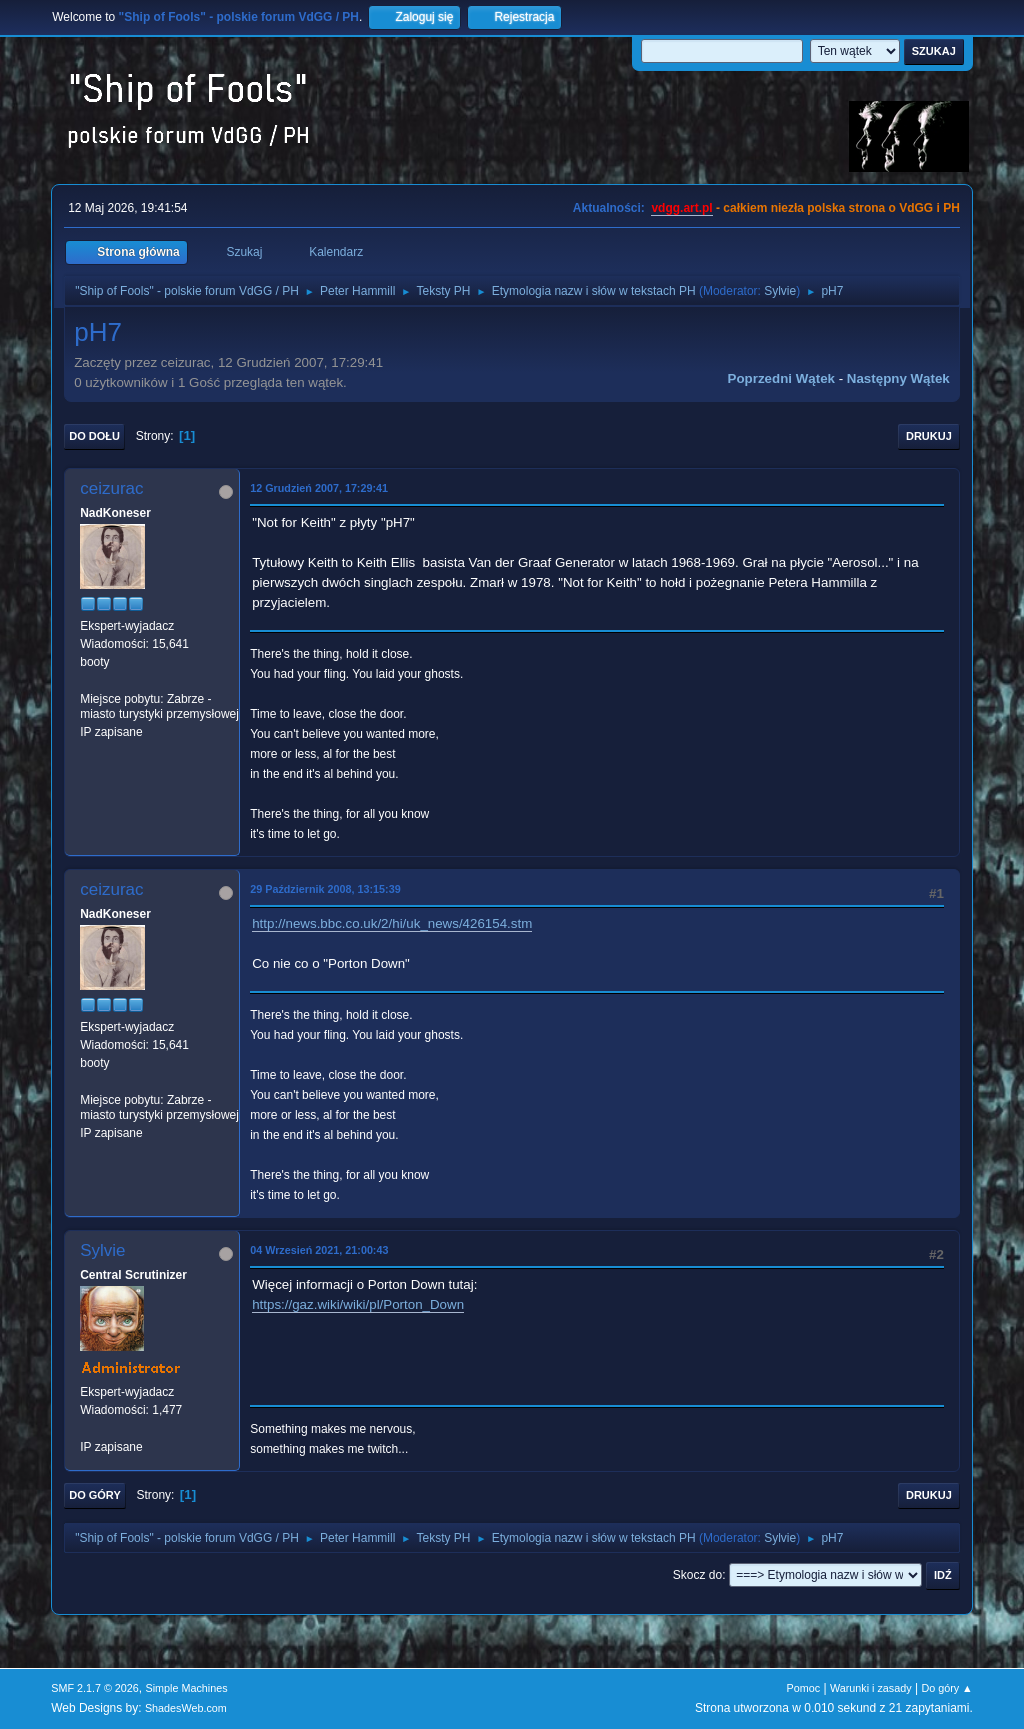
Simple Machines (187, 1688)
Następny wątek (898, 378)
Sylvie (780, 291)
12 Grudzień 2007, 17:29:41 (319, 488)
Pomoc (804, 1688)
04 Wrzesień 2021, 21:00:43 (319, 1250)
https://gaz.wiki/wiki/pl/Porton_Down (358, 1304)
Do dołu (94, 436)
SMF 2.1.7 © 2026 (95, 1688)
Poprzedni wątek (781, 378)
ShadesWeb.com (186, 1708)
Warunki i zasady (871, 1688)
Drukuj (929, 436)
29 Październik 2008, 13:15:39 (325, 889)
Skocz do (697, 1575)
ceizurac (111, 488)
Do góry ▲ (946, 1688)
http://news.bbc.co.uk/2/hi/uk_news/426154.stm (392, 923)
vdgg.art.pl (681, 208)
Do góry (95, 1495)
